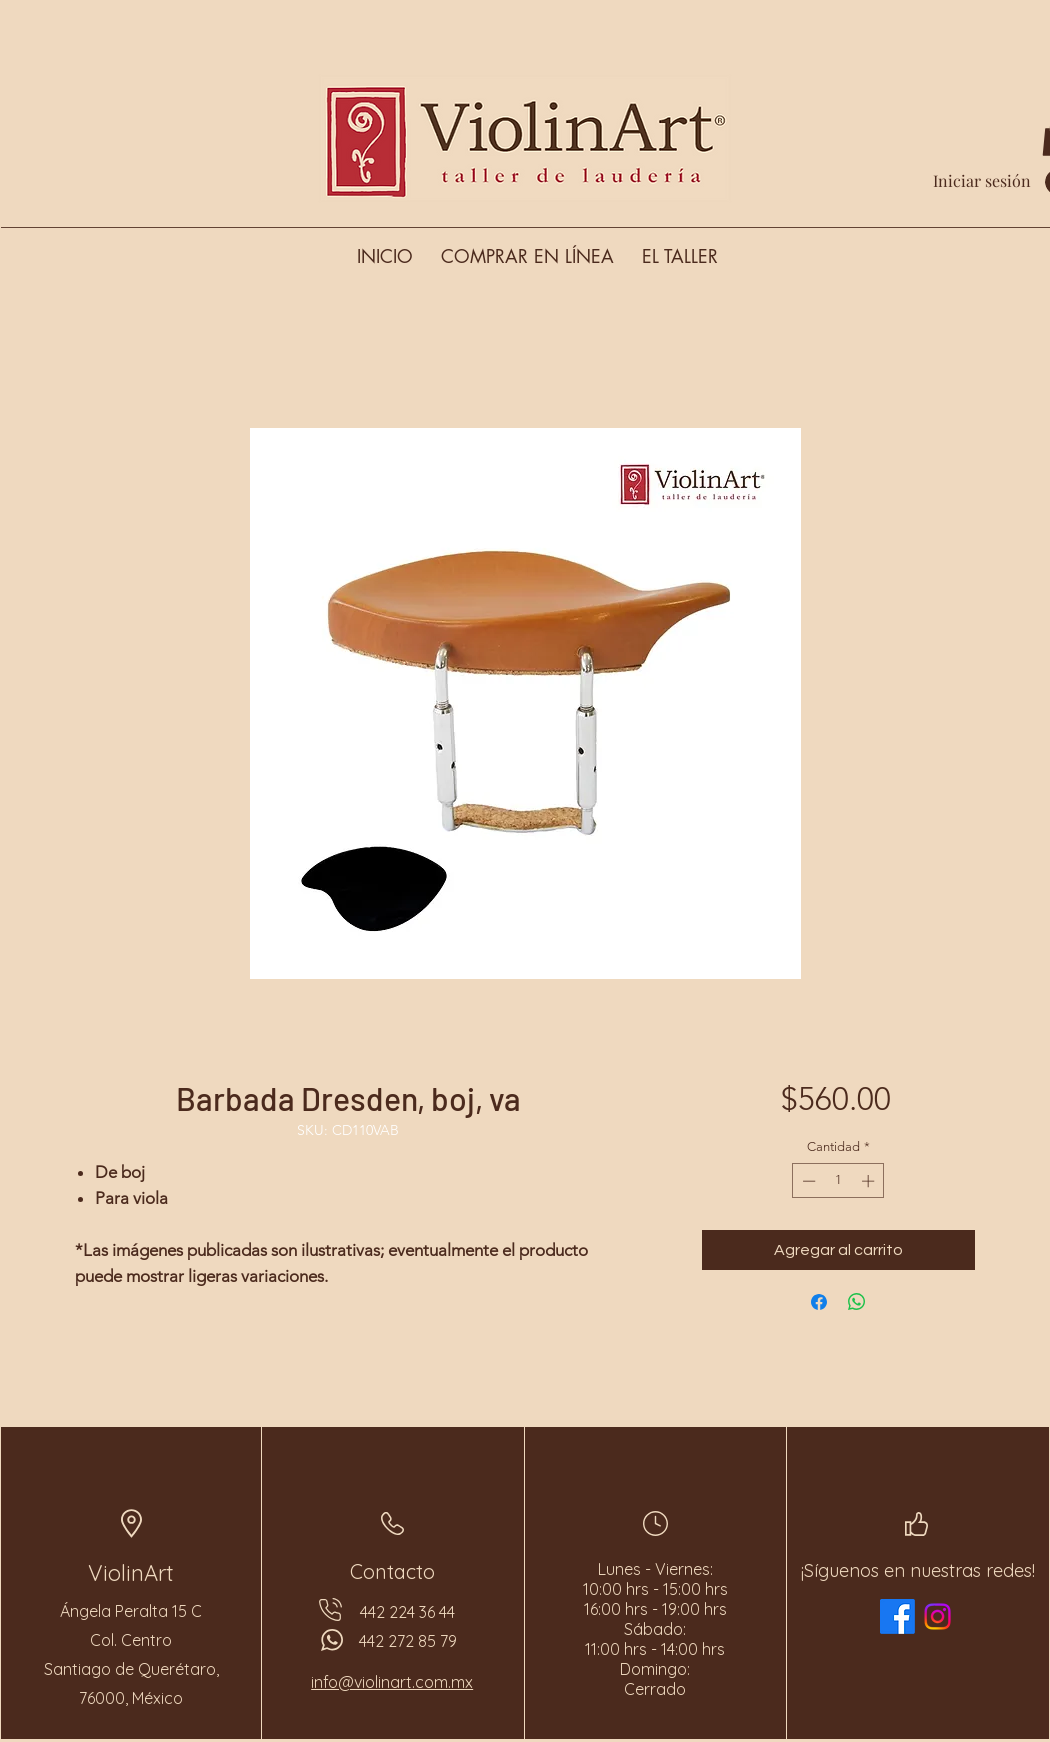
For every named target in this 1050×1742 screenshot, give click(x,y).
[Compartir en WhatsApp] (857, 1302)
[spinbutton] (838, 1181)
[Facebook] (897, 1616)
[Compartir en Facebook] (819, 1302)
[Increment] (870, 1181)
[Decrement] (807, 1181)
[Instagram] (937, 1616)
